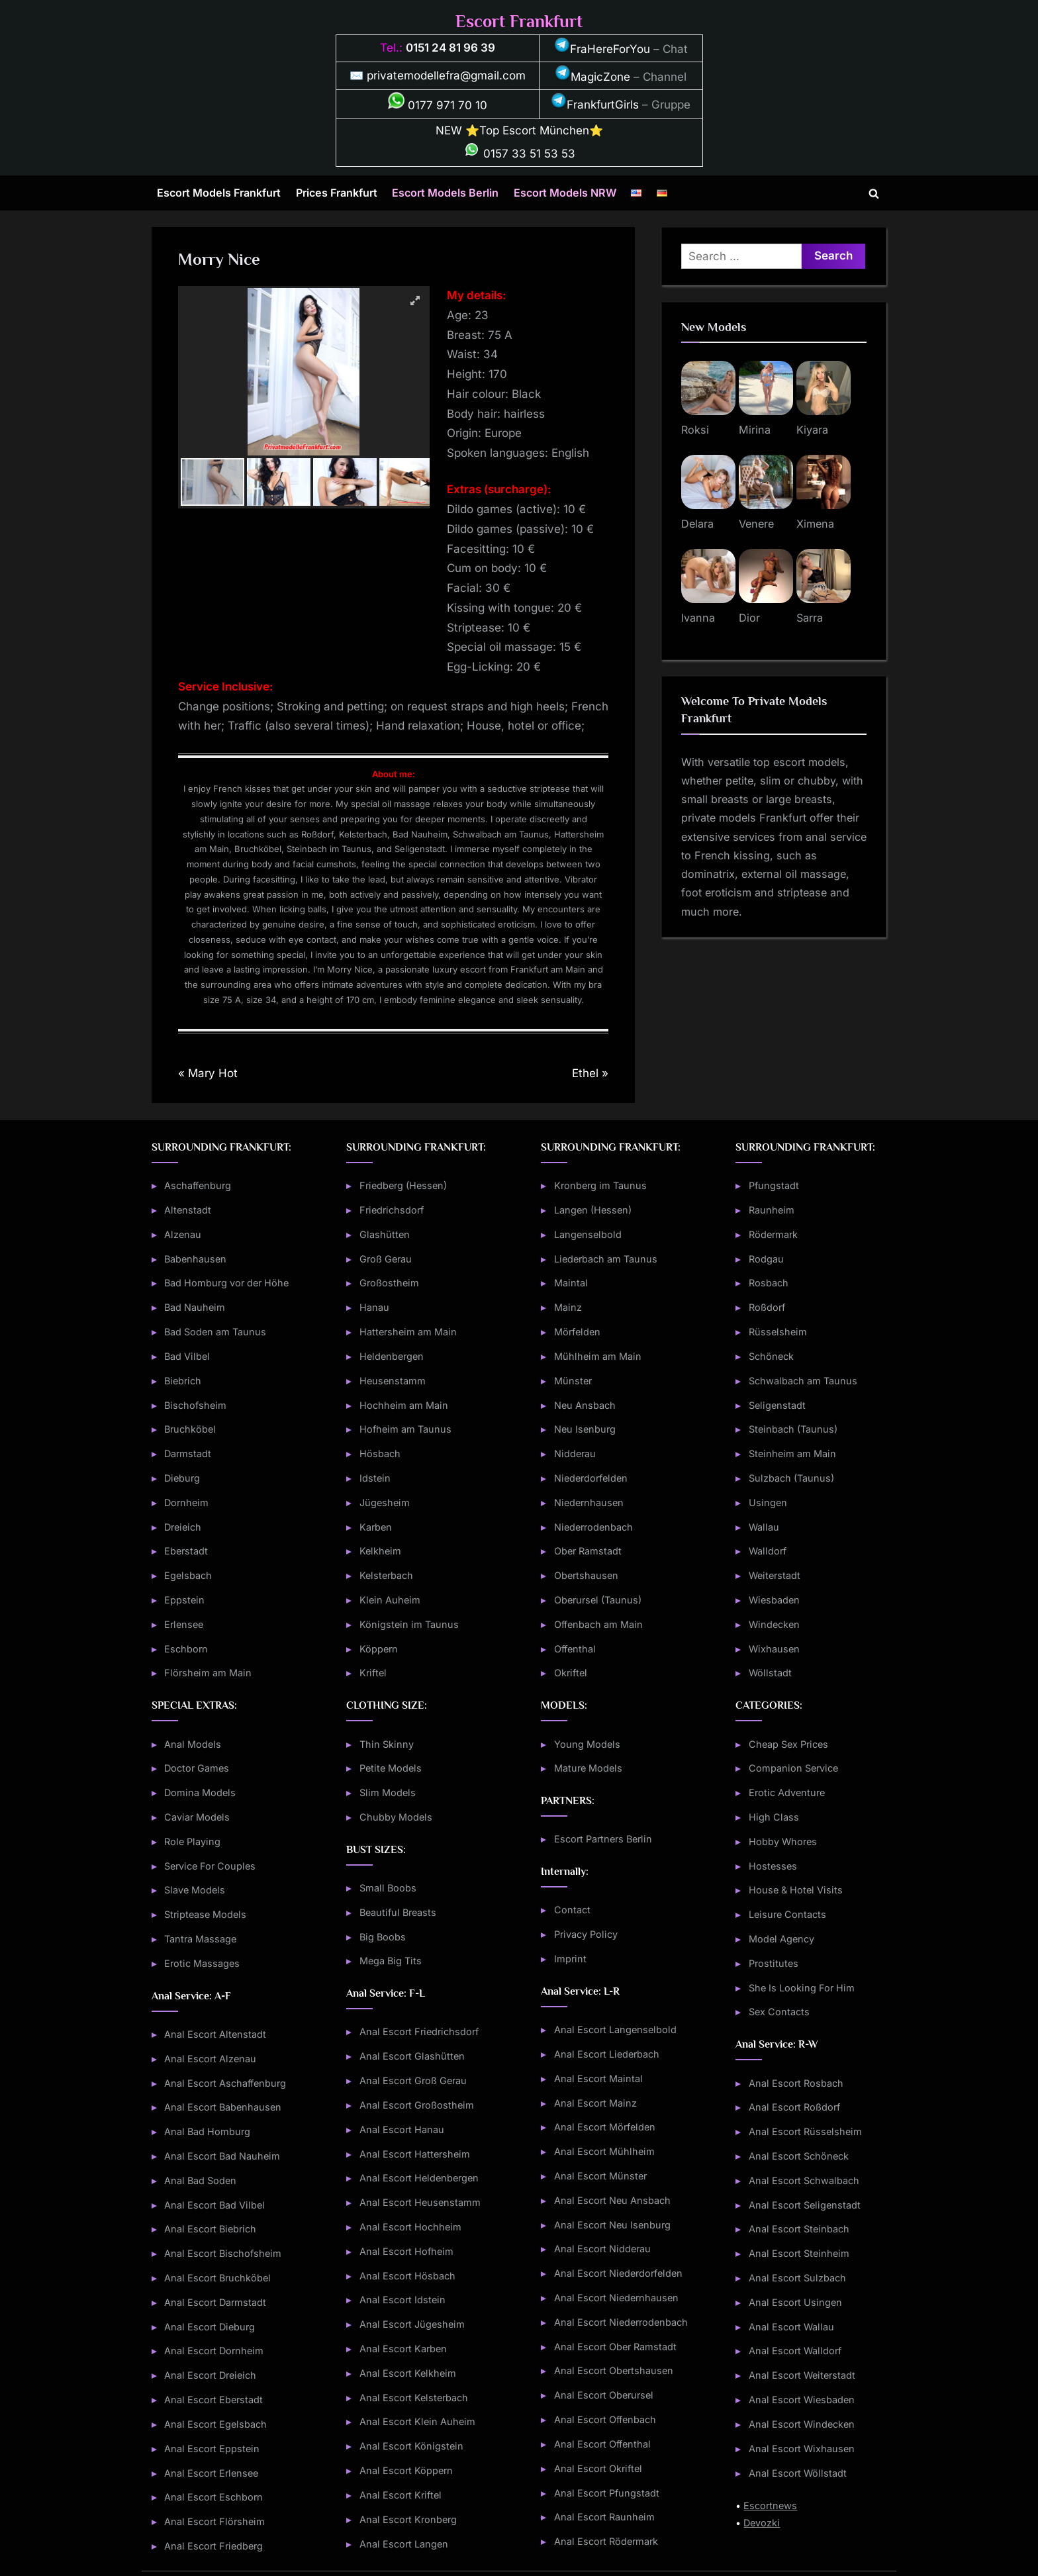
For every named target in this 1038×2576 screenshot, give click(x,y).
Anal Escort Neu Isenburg (612, 2224)
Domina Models (200, 1792)
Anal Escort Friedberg (213, 2546)
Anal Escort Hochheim (410, 2226)
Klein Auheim (389, 1599)
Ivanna (698, 617)
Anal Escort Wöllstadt (798, 2473)
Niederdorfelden (591, 1478)
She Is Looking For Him (802, 1987)
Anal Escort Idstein (402, 2299)
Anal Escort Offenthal (602, 2444)
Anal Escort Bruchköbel (217, 2277)
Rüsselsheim (778, 1331)
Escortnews (770, 2505)
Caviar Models (197, 1817)
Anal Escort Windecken (802, 2424)
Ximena (815, 523)
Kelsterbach (386, 1575)
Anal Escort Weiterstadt (802, 2375)
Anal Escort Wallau (791, 2326)
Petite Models (390, 1768)
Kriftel (373, 1672)
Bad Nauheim (194, 1307)
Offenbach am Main (598, 1624)
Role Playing (192, 1841)
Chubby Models (395, 1817)
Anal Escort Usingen (795, 2302)
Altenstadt (187, 1210)
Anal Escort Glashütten (412, 2056)
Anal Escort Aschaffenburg (225, 2083)
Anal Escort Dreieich (210, 2375)
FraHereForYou (602, 49)
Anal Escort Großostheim (416, 2105)
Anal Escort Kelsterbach (413, 2397)
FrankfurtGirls (595, 104)
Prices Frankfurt (336, 192)
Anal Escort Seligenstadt (805, 2205)
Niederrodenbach (593, 1527)
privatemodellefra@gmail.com (446, 75)
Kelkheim (380, 1550)
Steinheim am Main (792, 1453)
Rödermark (773, 1234)
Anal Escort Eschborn (213, 2497)
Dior (749, 617)
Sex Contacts (779, 2011)
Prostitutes (773, 1963)
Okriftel (570, 1672)
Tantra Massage (200, 1938)
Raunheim (771, 1210)
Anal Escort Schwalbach (804, 2180)
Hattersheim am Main (408, 1331)
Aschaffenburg (197, 1185)
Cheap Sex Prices (788, 1744)
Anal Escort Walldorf (795, 2350)
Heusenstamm (392, 1380)
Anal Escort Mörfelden (604, 2126)
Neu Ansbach (585, 1405)
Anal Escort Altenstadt (215, 2034)
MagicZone (592, 76)
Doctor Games (196, 1768)
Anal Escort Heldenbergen (419, 2177)
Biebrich (182, 1380)
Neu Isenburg (585, 1429)
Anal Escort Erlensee (211, 2473)
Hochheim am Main (403, 1405)
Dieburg (182, 1478)
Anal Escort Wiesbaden (802, 2399)
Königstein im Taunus (409, 1624)
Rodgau (766, 1258)
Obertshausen (586, 1575)
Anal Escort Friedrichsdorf (419, 2031)
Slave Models (194, 1889)
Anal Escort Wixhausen (802, 2448)
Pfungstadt (774, 1185)
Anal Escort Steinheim (799, 2253)
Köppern (378, 1648)
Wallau (764, 1527)
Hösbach (380, 1453)
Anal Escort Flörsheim (214, 2521)
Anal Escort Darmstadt (215, 2302)
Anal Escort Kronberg (408, 2519)
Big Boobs (382, 1936)
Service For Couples (210, 1866)
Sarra (809, 617)
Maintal (571, 1282)
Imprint (570, 1958)
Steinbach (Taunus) (793, 1429)
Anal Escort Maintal (598, 2078)
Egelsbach (188, 1575)
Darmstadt (187, 1453)
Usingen (768, 1502)
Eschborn (186, 1648)
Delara (697, 523)
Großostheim (389, 1282)
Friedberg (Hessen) (403, 1185)
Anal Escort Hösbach (407, 2275)
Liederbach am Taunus (605, 1258)
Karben (375, 1527)
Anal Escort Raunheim (604, 2516)
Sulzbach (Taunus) (791, 1478)
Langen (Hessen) (593, 1210)
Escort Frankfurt (519, 21)
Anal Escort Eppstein (212, 2448)
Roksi (695, 429)
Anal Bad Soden (200, 2180)
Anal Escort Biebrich (210, 2228)
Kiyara (812, 429)
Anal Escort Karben (403, 2348)
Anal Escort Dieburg (209, 2326)
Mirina (755, 429)
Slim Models (387, 1792)
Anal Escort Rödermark (606, 2541)
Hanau (374, 1307)
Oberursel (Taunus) (597, 1599)
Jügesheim (384, 1502)
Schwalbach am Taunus (803, 1380)
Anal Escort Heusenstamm (420, 2202)
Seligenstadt (777, 1405)
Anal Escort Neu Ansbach (612, 2200)
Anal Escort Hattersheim (414, 2154)
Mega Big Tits (390, 1960)
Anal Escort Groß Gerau (413, 2080)
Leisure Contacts (787, 1914)
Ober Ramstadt (588, 1550)
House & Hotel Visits (796, 1889)
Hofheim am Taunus (405, 1429)
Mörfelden (577, 1331)
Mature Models (588, 1768)
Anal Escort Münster (600, 2175)
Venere (756, 523)
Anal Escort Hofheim (406, 2251)
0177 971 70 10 (437, 105)
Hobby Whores (783, 1841)
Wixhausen (774, 1648)
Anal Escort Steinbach (799, 2228)
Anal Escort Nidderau (602, 2248)
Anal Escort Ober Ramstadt (615, 2346)
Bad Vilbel (187, 1356)
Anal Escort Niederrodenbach (621, 2322)
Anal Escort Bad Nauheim (222, 2156)
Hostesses (773, 1866)
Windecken (774, 1624)
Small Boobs (387, 1887)
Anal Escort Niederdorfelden (618, 2273)
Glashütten (384, 1234)
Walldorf (767, 1550)
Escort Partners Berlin (603, 1838)
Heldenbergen (391, 1356)
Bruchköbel (190, 1429)
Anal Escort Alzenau (210, 2058)
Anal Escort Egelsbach (215, 2424)
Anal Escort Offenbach (605, 2419)
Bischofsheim (195, 1405)
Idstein (375, 1478)
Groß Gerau (385, 1258)
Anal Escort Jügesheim (412, 2324)
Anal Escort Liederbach (606, 2054)
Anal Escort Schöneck (799, 2156)
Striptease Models (205, 1914)
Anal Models (192, 1744)
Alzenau (182, 1234)
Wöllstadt (770, 1672)
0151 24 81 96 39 (450, 47)
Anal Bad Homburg (207, 2131)
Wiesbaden (774, 1599)
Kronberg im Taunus (600, 1185)
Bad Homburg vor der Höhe (226, 1282)
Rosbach (768, 1282)
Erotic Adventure (787, 1792)
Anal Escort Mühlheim (604, 2151)
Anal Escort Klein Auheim (417, 2421)
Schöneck (771, 1356)
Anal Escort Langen (403, 2544)
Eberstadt (186, 1550)
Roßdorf (767, 1307)
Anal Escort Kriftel (400, 2495)
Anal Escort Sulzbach (797, 2277)
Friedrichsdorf (391, 1210)
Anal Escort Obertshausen (613, 2370)
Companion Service (793, 1768)
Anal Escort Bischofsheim (222, 2253)
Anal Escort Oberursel (603, 2395)
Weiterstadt (774, 1575)
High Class (774, 1817)
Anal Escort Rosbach (796, 2083)
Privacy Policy (586, 1934)
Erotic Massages (202, 1963)
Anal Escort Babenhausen (222, 2107)
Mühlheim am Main (597, 1356)
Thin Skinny (386, 1744)
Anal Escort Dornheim (213, 2350)
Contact (572, 1909)
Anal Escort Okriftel (598, 2468)
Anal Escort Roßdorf (794, 2107)
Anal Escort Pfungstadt (606, 2493)
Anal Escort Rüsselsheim (805, 2131)
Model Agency (781, 1938)
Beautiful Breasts (397, 1912)
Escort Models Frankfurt (219, 192)
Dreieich (182, 1527)
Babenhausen (195, 1258)
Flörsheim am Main (208, 1672)
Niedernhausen (589, 1502)
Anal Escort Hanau (401, 2129)
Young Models (587, 1744)
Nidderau (575, 1453)
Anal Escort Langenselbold (615, 2029)
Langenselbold (588, 1234)
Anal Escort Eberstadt (213, 2399)
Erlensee (183, 1624)
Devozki (761, 2522)
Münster (573, 1380)
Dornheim (186, 1502)
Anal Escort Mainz (595, 2103)
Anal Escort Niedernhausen (616, 2297)
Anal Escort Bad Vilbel (214, 2205)
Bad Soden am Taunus (215, 1331)
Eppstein (184, 1599)
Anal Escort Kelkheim (407, 2373)
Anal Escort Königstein (411, 2446)
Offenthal (575, 1648)
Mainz (568, 1307)
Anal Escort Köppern (406, 2470)
